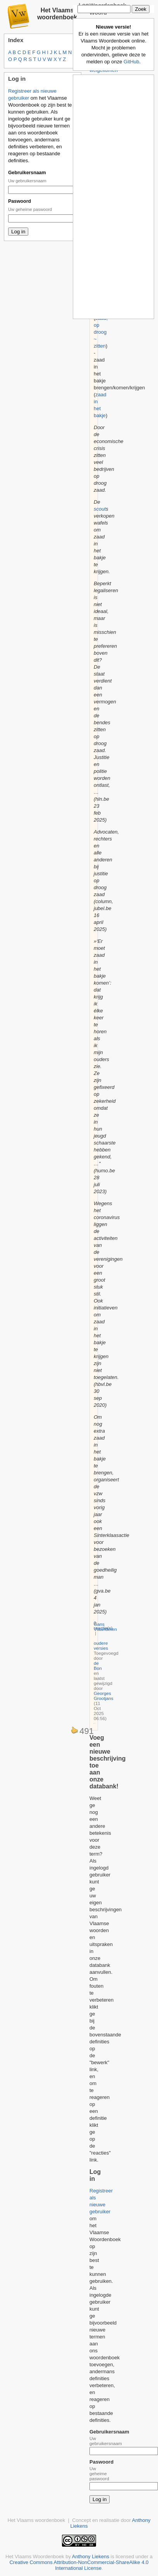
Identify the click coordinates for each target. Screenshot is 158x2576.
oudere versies (101, 1645)
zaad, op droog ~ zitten (101, 332)
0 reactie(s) (103, 1625)
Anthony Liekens (90, 2556)
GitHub (131, 62)
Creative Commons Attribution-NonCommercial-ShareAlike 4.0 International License (78, 2565)
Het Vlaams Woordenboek (34, 2556)
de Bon (98, 1666)
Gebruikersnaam (27, 172)
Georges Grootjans (103, 1696)
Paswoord (19, 201)
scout (100, 509)
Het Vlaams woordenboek (57, 13)
